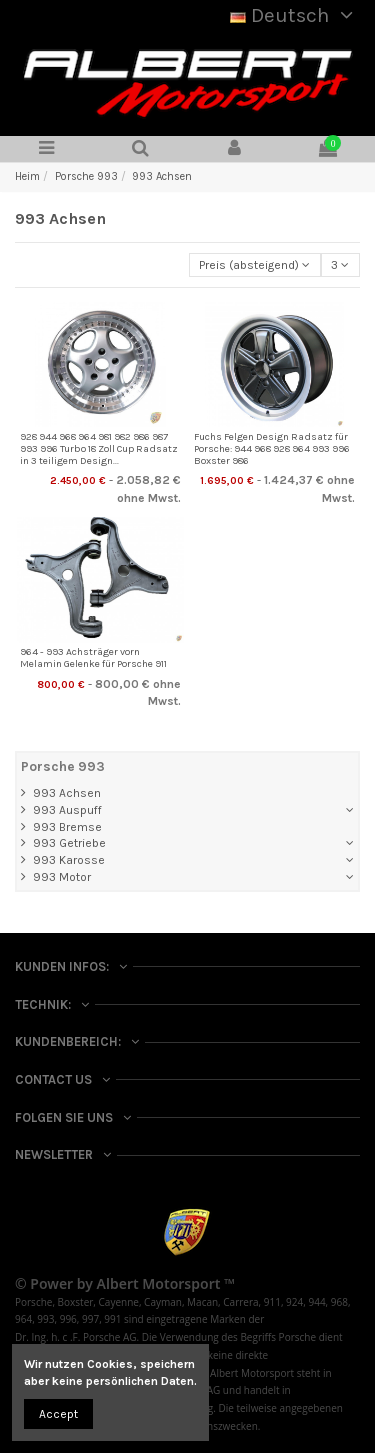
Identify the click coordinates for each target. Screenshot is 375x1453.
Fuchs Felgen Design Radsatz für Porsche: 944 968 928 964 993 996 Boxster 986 (272, 449)
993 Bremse (67, 827)
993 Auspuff (67, 810)
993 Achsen (67, 793)
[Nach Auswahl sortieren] (255, 265)
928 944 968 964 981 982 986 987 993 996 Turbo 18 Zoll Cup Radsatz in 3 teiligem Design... (99, 449)
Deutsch (295, 15)
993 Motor (62, 877)
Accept (58, 1414)
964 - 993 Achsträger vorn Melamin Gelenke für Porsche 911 (93, 658)
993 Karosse (69, 860)
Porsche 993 (63, 766)
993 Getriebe (69, 843)
